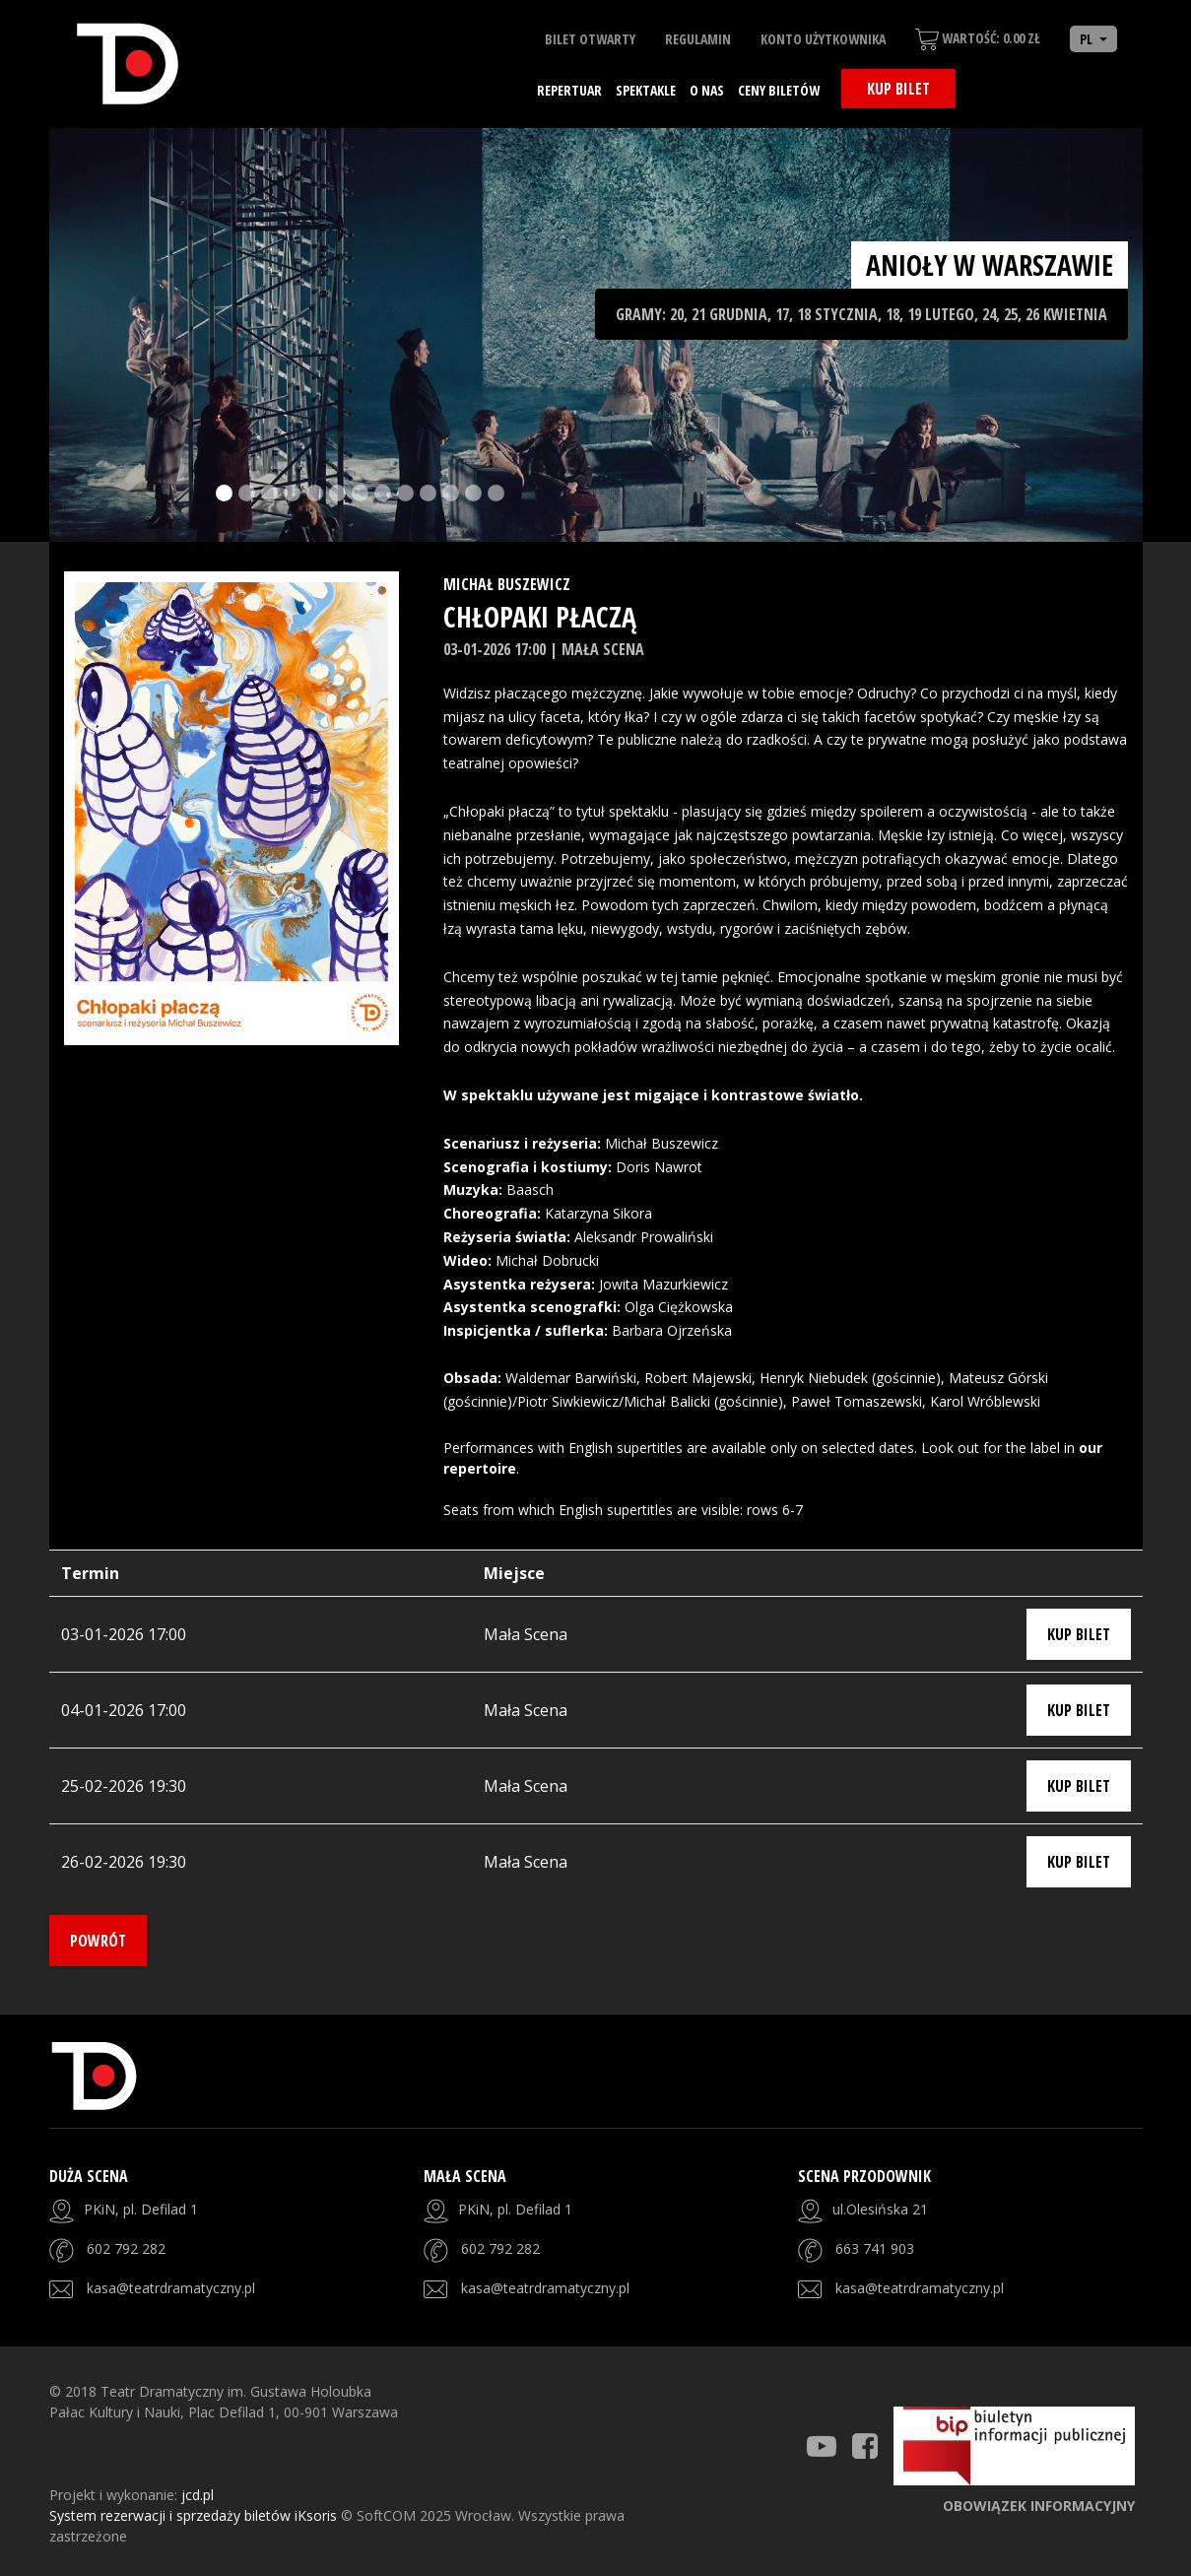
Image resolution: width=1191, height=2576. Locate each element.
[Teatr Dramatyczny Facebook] (865, 2446)
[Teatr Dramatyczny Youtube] (821, 2446)
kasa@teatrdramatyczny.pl (171, 2288)
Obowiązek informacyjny (1039, 2505)
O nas (707, 90)
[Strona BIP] (1014, 2446)
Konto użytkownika (823, 39)
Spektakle (646, 90)
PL (1087, 39)
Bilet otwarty (590, 39)
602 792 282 (126, 2248)
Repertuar (569, 90)
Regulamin (698, 39)
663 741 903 (874, 2248)
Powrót (98, 1940)
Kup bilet (898, 88)
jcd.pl (197, 2494)
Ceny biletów (779, 90)
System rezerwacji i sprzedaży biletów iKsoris (195, 2515)
